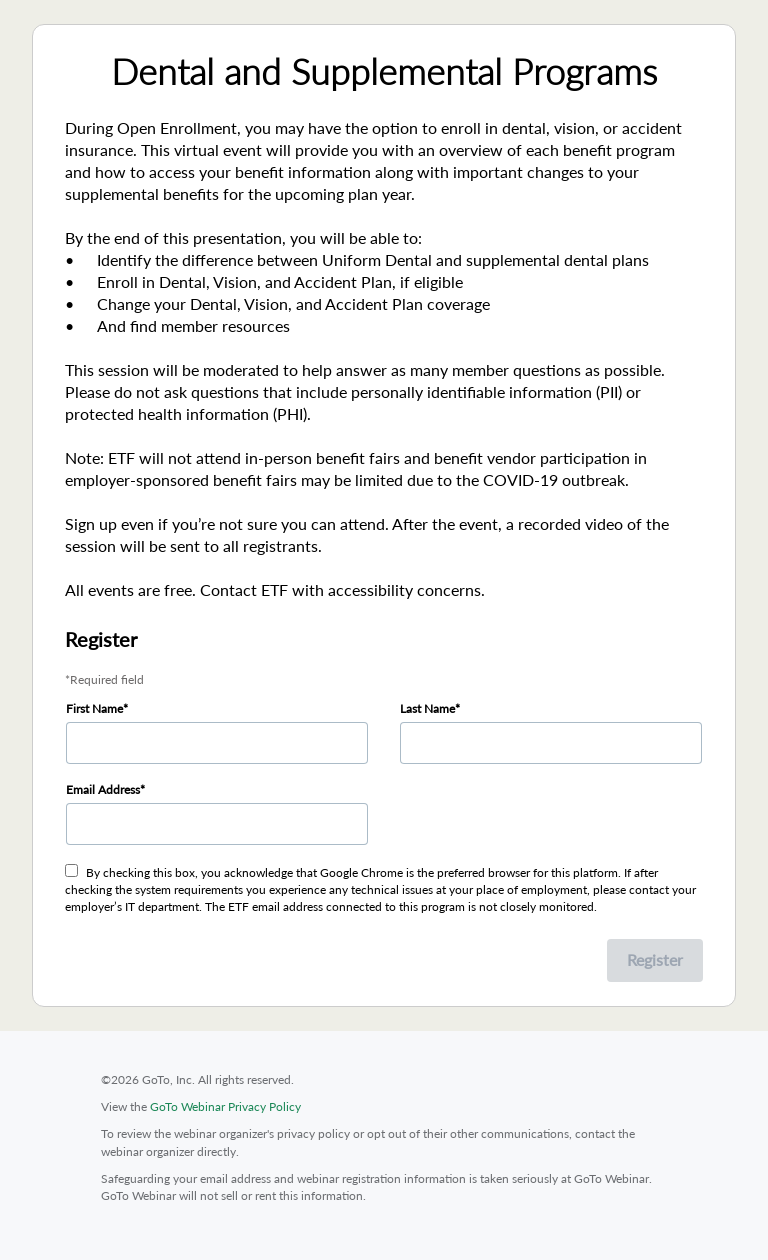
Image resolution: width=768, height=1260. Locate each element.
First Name (94, 708)
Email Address (103, 789)
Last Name (427, 708)
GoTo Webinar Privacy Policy (225, 1106)
